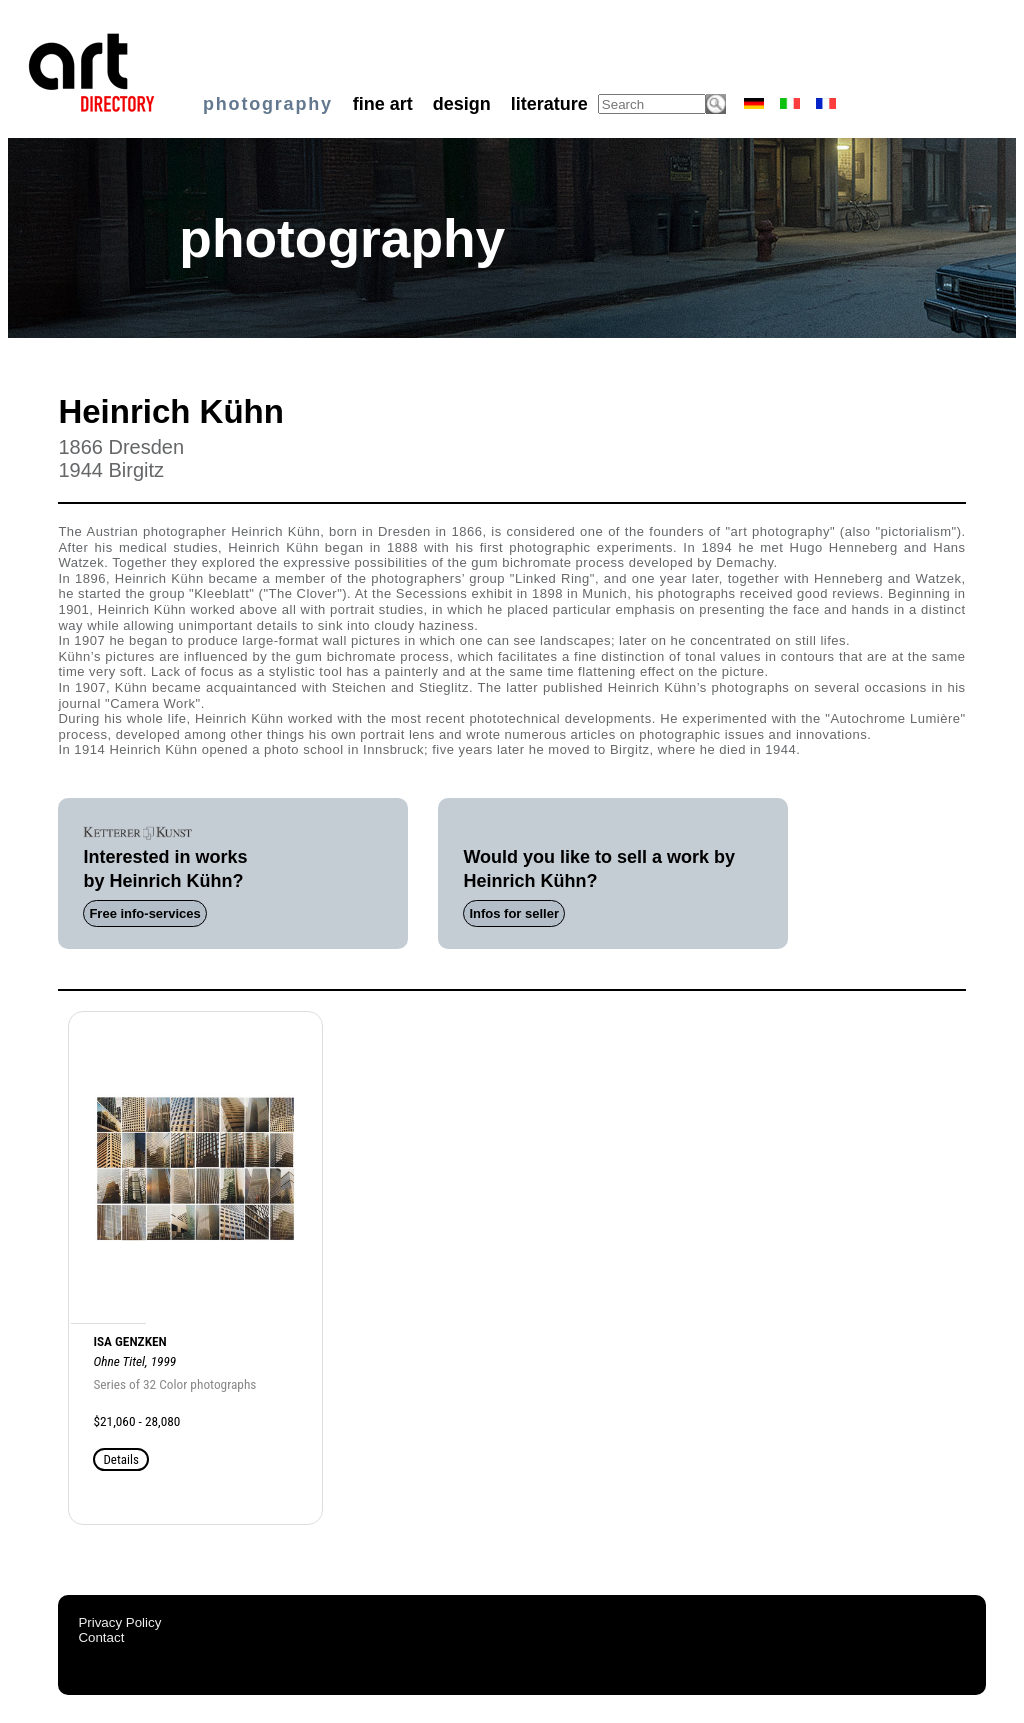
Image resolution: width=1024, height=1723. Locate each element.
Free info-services (144, 913)
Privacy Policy (119, 1622)
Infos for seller (514, 913)
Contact (101, 1637)
